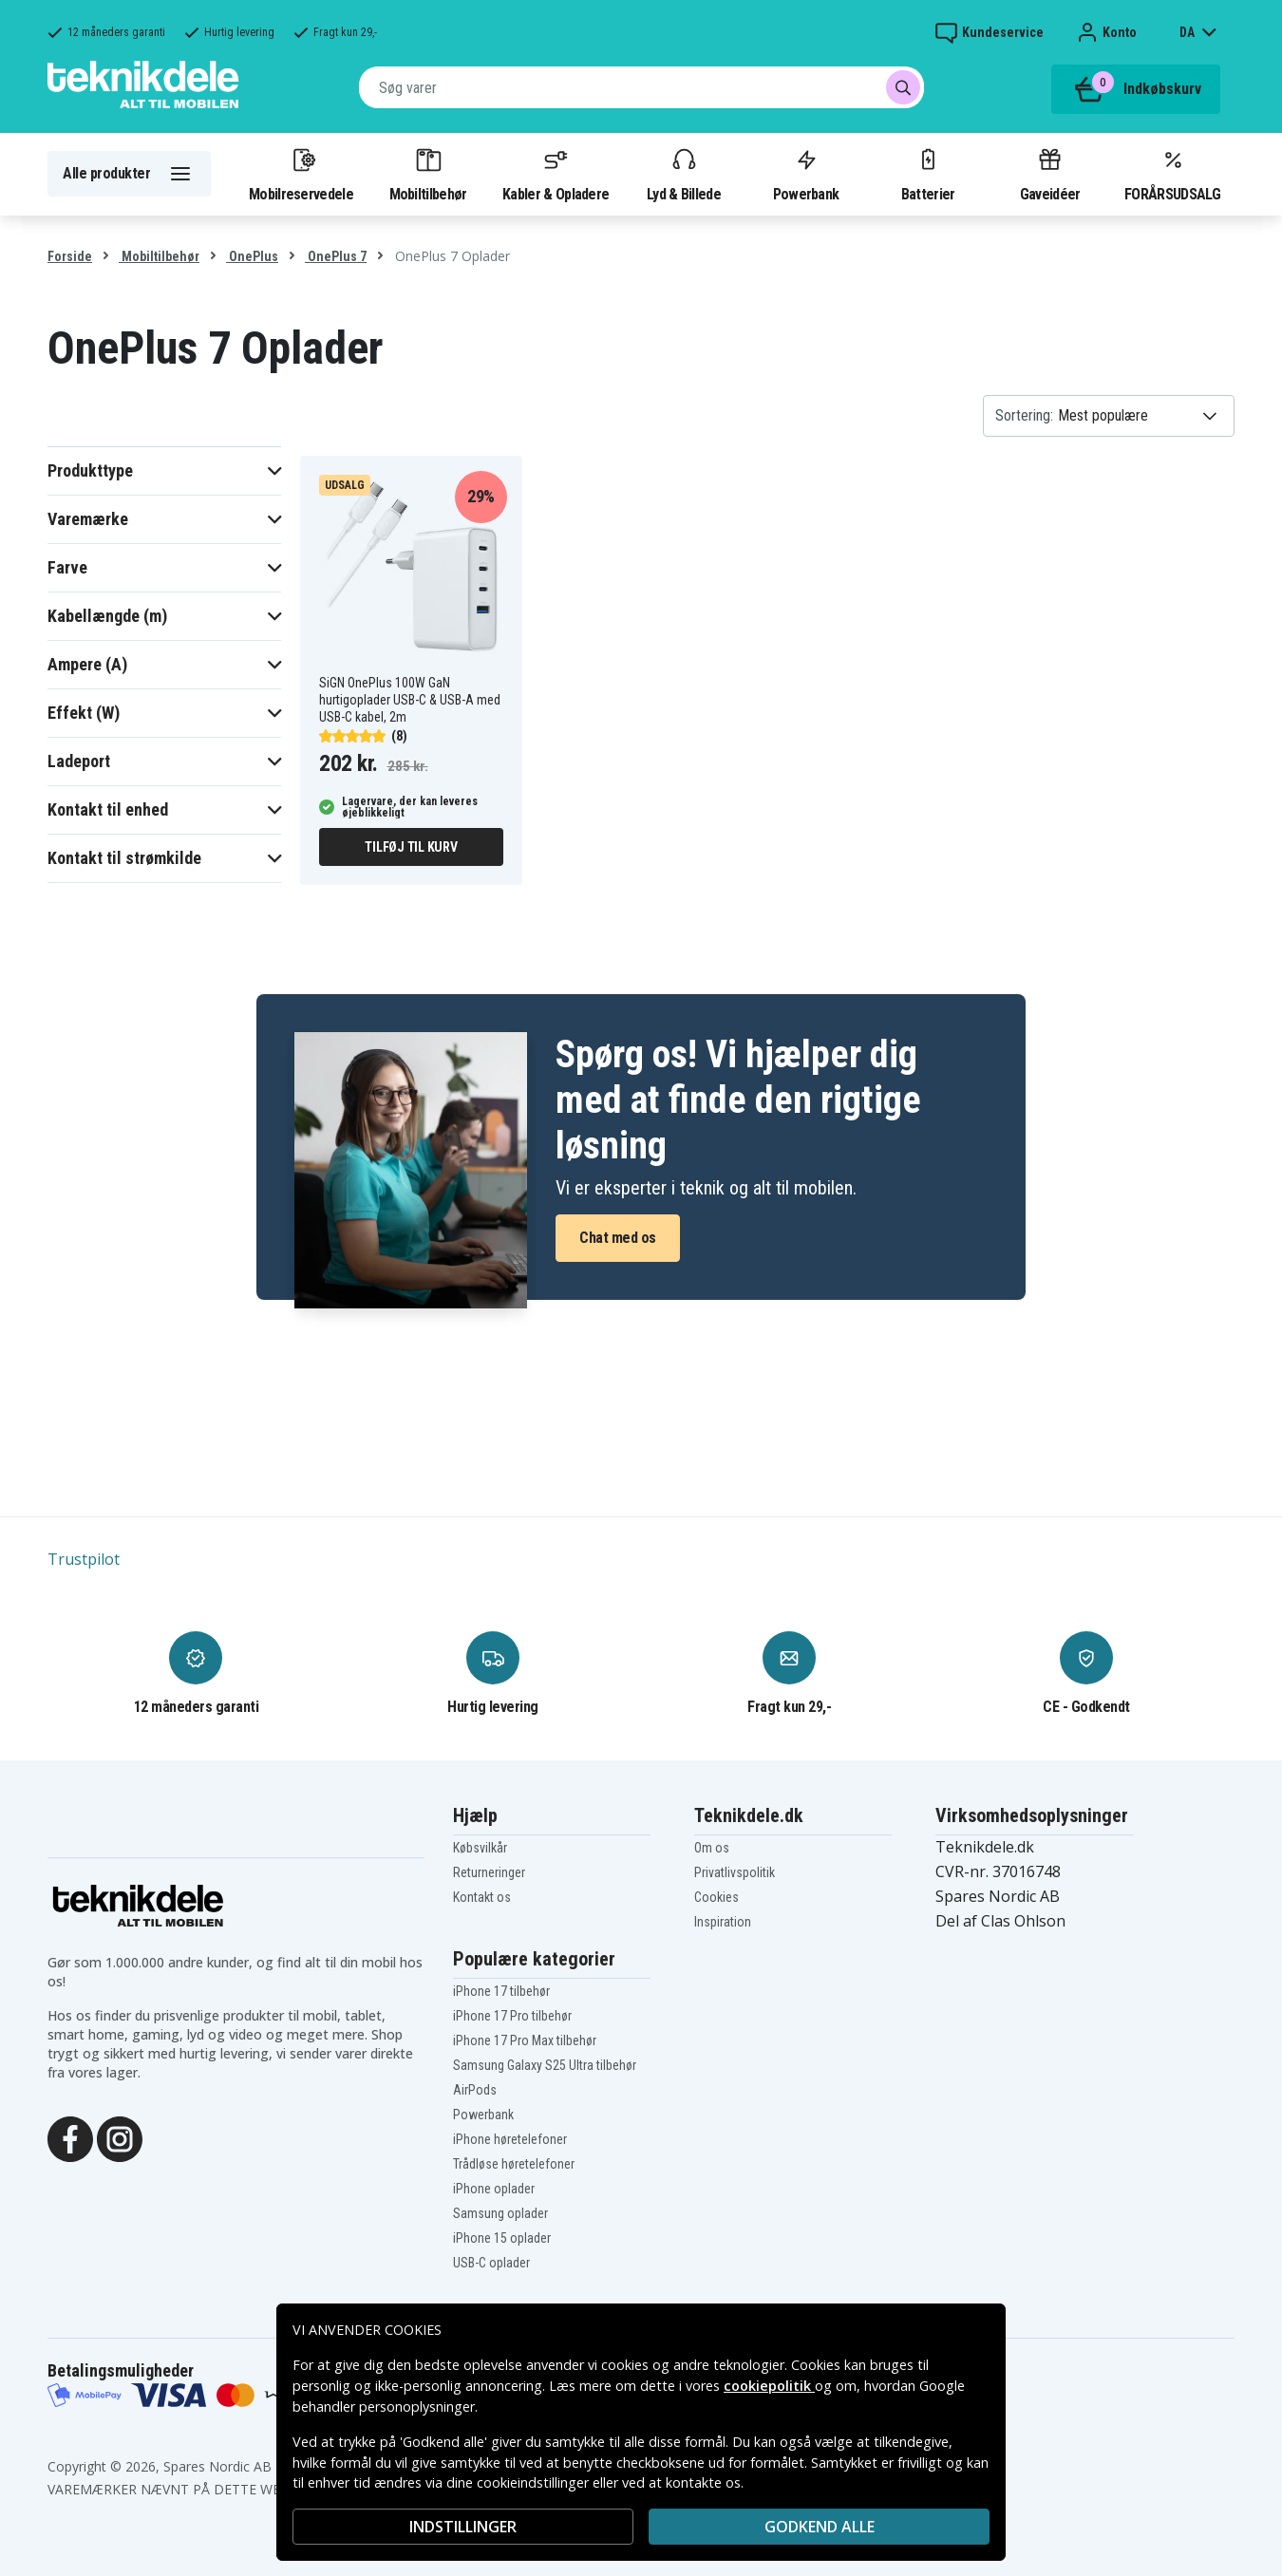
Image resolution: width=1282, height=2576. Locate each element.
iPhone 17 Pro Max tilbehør (524, 2040)
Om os (711, 1847)
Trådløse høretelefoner (514, 2164)
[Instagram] (119, 2137)
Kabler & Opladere (555, 173)
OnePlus (252, 256)
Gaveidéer (1050, 173)
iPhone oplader (494, 2188)
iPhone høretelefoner (510, 2139)
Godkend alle (819, 2526)
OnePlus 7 (336, 256)
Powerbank (806, 173)
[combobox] (641, 87)
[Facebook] (70, 2137)
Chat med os (617, 1238)
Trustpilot (83, 1559)
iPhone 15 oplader (502, 2238)
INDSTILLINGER (463, 2526)
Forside (69, 256)
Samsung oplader (500, 2213)
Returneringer (489, 1872)
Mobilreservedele (301, 173)
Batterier (928, 173)
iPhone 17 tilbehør (501, 1991)
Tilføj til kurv (411, 847)
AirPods (475, 2089)
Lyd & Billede (684, 173)
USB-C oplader (491, 2262)
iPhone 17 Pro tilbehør (512, 2015)
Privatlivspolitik (734, 1872)
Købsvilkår (480, 1847)
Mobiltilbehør (428, 173)
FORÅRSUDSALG (1172, 173)
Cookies (716, 1897)
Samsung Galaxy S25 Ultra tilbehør (544, 2065)
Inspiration (722, 1921)
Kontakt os (482, 1897)
